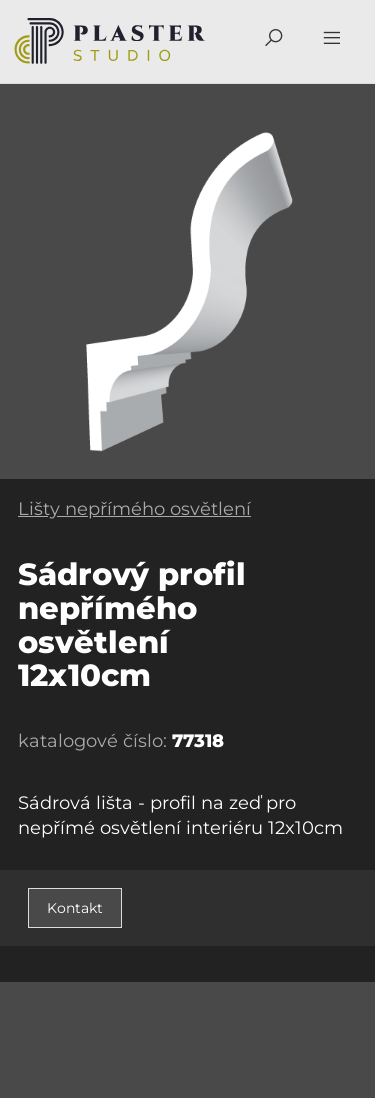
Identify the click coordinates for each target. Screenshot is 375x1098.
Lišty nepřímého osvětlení (134, 509)
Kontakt (75, 908)
